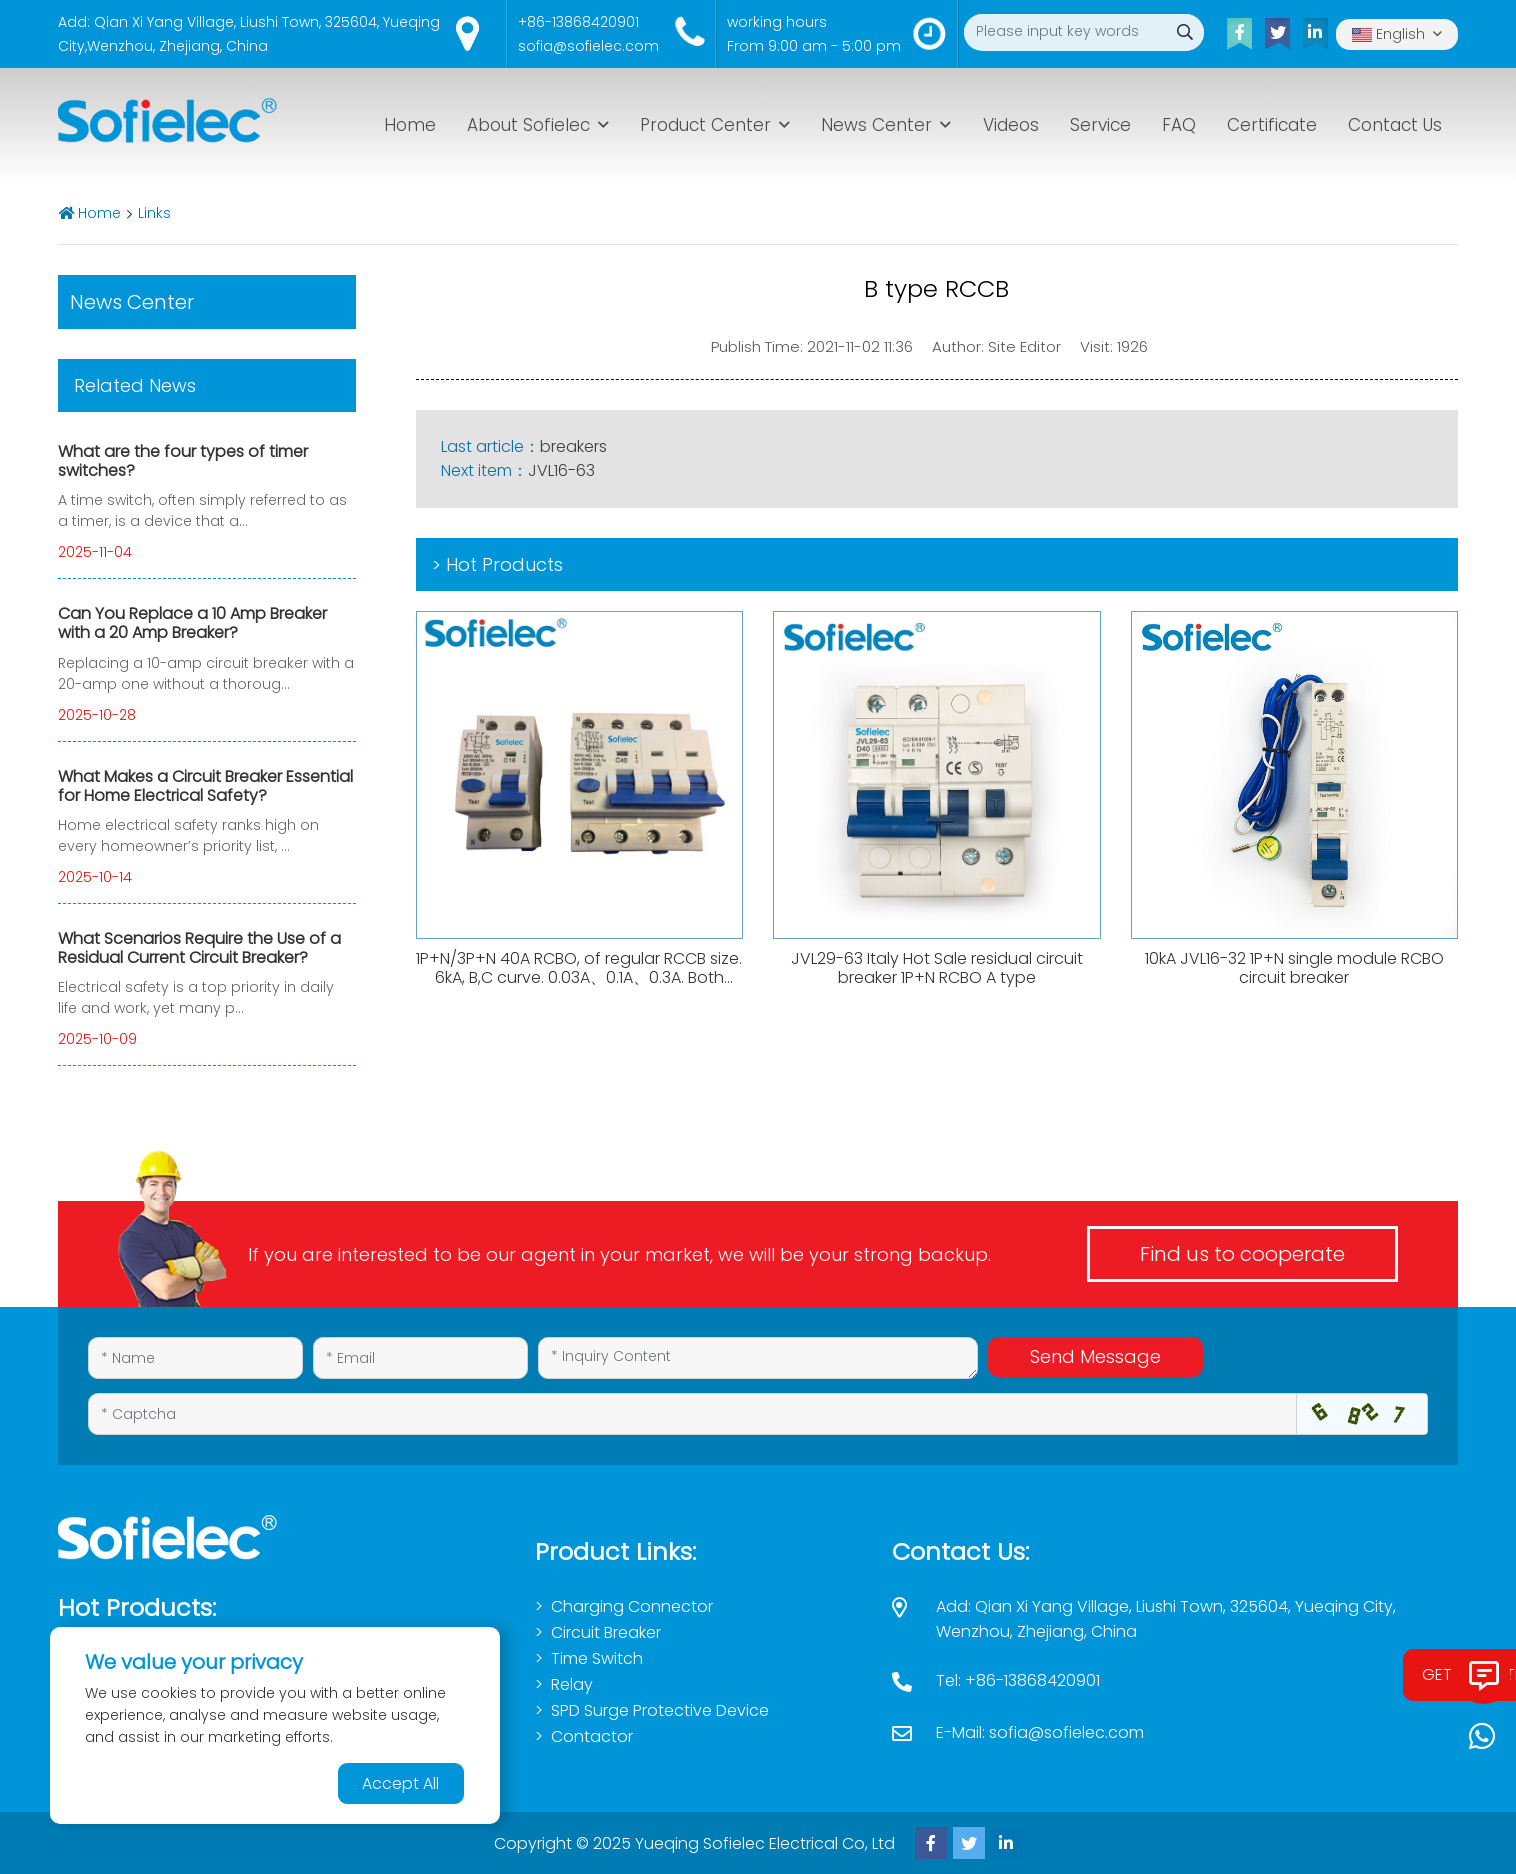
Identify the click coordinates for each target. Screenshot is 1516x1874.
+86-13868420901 (578, 22)
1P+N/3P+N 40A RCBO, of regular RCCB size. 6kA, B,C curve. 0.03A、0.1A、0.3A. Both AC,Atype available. (579, 977)
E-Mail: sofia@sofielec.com (1040, 1732)
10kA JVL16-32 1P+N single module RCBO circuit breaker (1294, 968)
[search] (1185, 32)
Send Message (1095, 1356)
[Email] (420, 1358)
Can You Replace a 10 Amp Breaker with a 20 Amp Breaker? (192, 623)
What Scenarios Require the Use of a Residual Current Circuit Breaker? (199, 948)
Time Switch (597, 1658)
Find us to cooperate (1242, 1254)
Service (1100, 125)
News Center (876, 125)
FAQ (1179, 125)
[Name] (195, 1358)
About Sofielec (528, 125)
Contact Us (1395, 125)
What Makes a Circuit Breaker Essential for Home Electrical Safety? (205, 786)
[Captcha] (692, 1414)
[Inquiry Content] (758, 1358)
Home (410, 125)
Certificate (1272, 125)
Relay (572, 1684)
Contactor (592, 1736)
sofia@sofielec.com (588, 46)
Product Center (705, 125)
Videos (1011, 125)
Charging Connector (632, 1606)
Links (154, 213)
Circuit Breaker (606, 1632)
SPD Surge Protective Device (660, 1710)
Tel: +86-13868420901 (1018, 1680)
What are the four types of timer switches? (183, 461)
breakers (573, 446)
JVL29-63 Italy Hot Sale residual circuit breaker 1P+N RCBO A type (937, 968)
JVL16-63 (561, 470)
